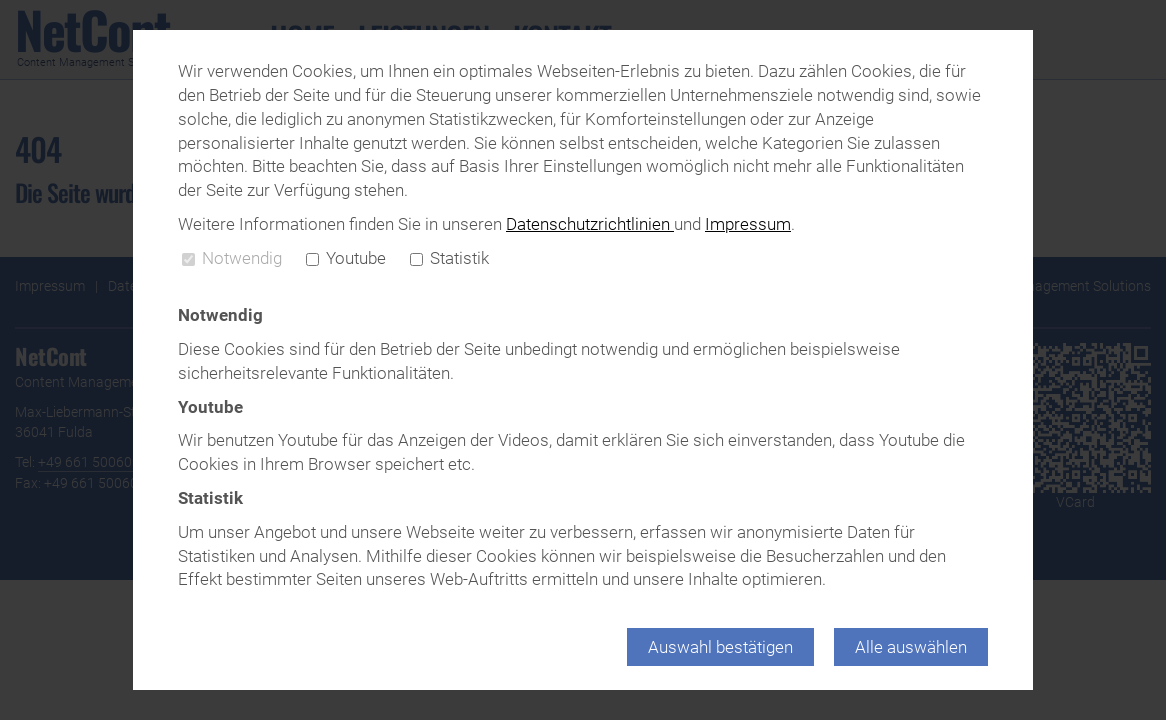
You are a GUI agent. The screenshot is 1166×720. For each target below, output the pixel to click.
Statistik (449, 258)
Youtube (346, 258)
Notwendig (232, 258)
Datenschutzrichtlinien (590, 224)
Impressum (748, 224)
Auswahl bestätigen (720, 647)
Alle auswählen (911, 647)
